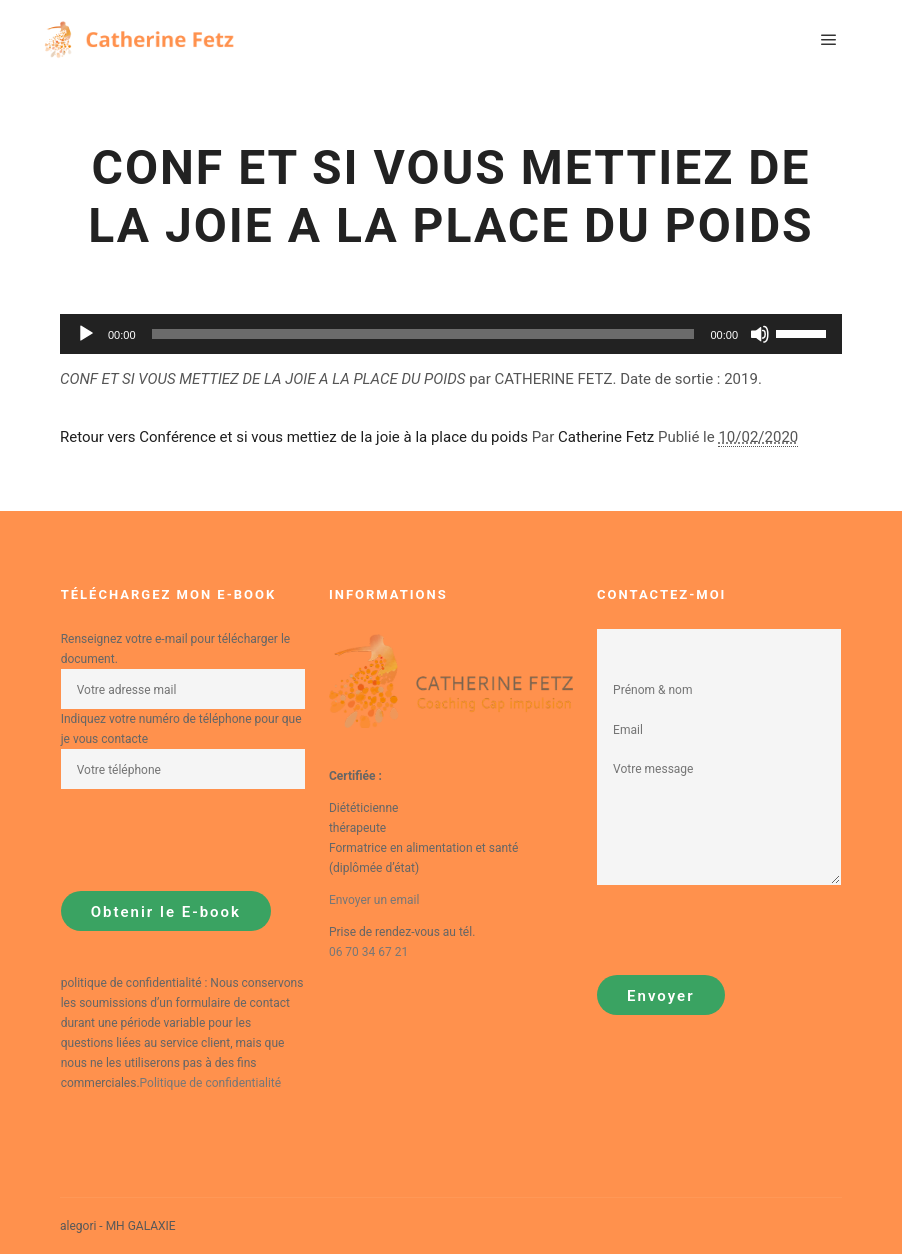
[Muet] (760, 334)
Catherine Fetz (606, 437)
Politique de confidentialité (211, 1083)
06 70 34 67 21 (368, 952)
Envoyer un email (374, 900)
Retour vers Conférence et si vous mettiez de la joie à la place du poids (294, 437)
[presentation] (213, 840)
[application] (451, 334)
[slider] (804, 332)
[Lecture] (86, 334)
